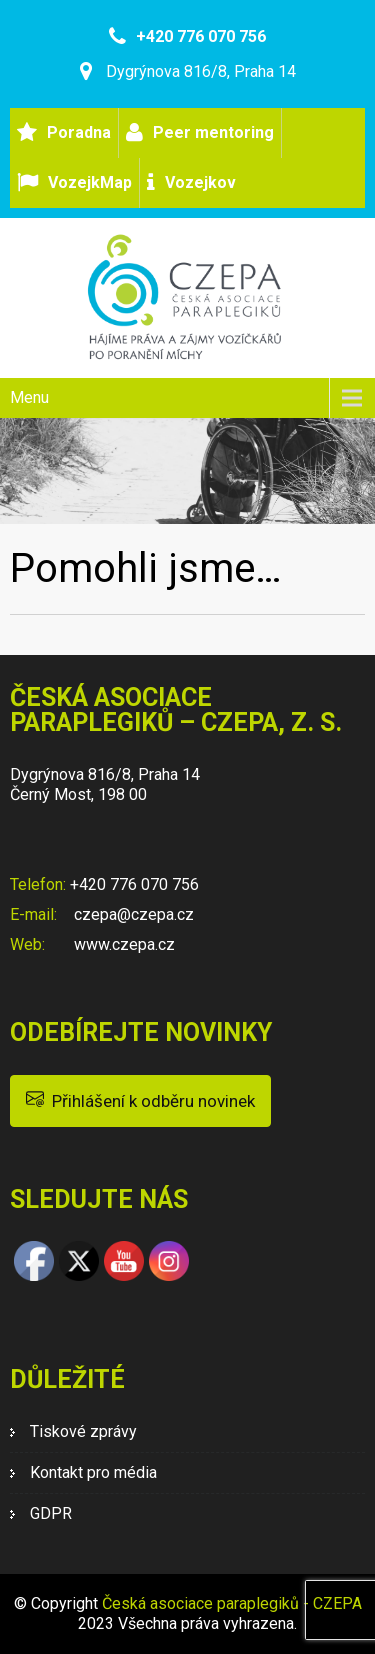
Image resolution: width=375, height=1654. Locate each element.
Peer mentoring (213, 132)
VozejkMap (90, 182)
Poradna (79, 132)
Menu (29, 397)
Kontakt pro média (93, 1472)
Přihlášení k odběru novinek (140, 1100)
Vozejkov (200, 182)
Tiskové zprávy (83, 1431)
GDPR (51, 1513)
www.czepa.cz (122, 944)
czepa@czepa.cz (132, 914)
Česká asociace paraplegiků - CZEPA (232, 1603)
